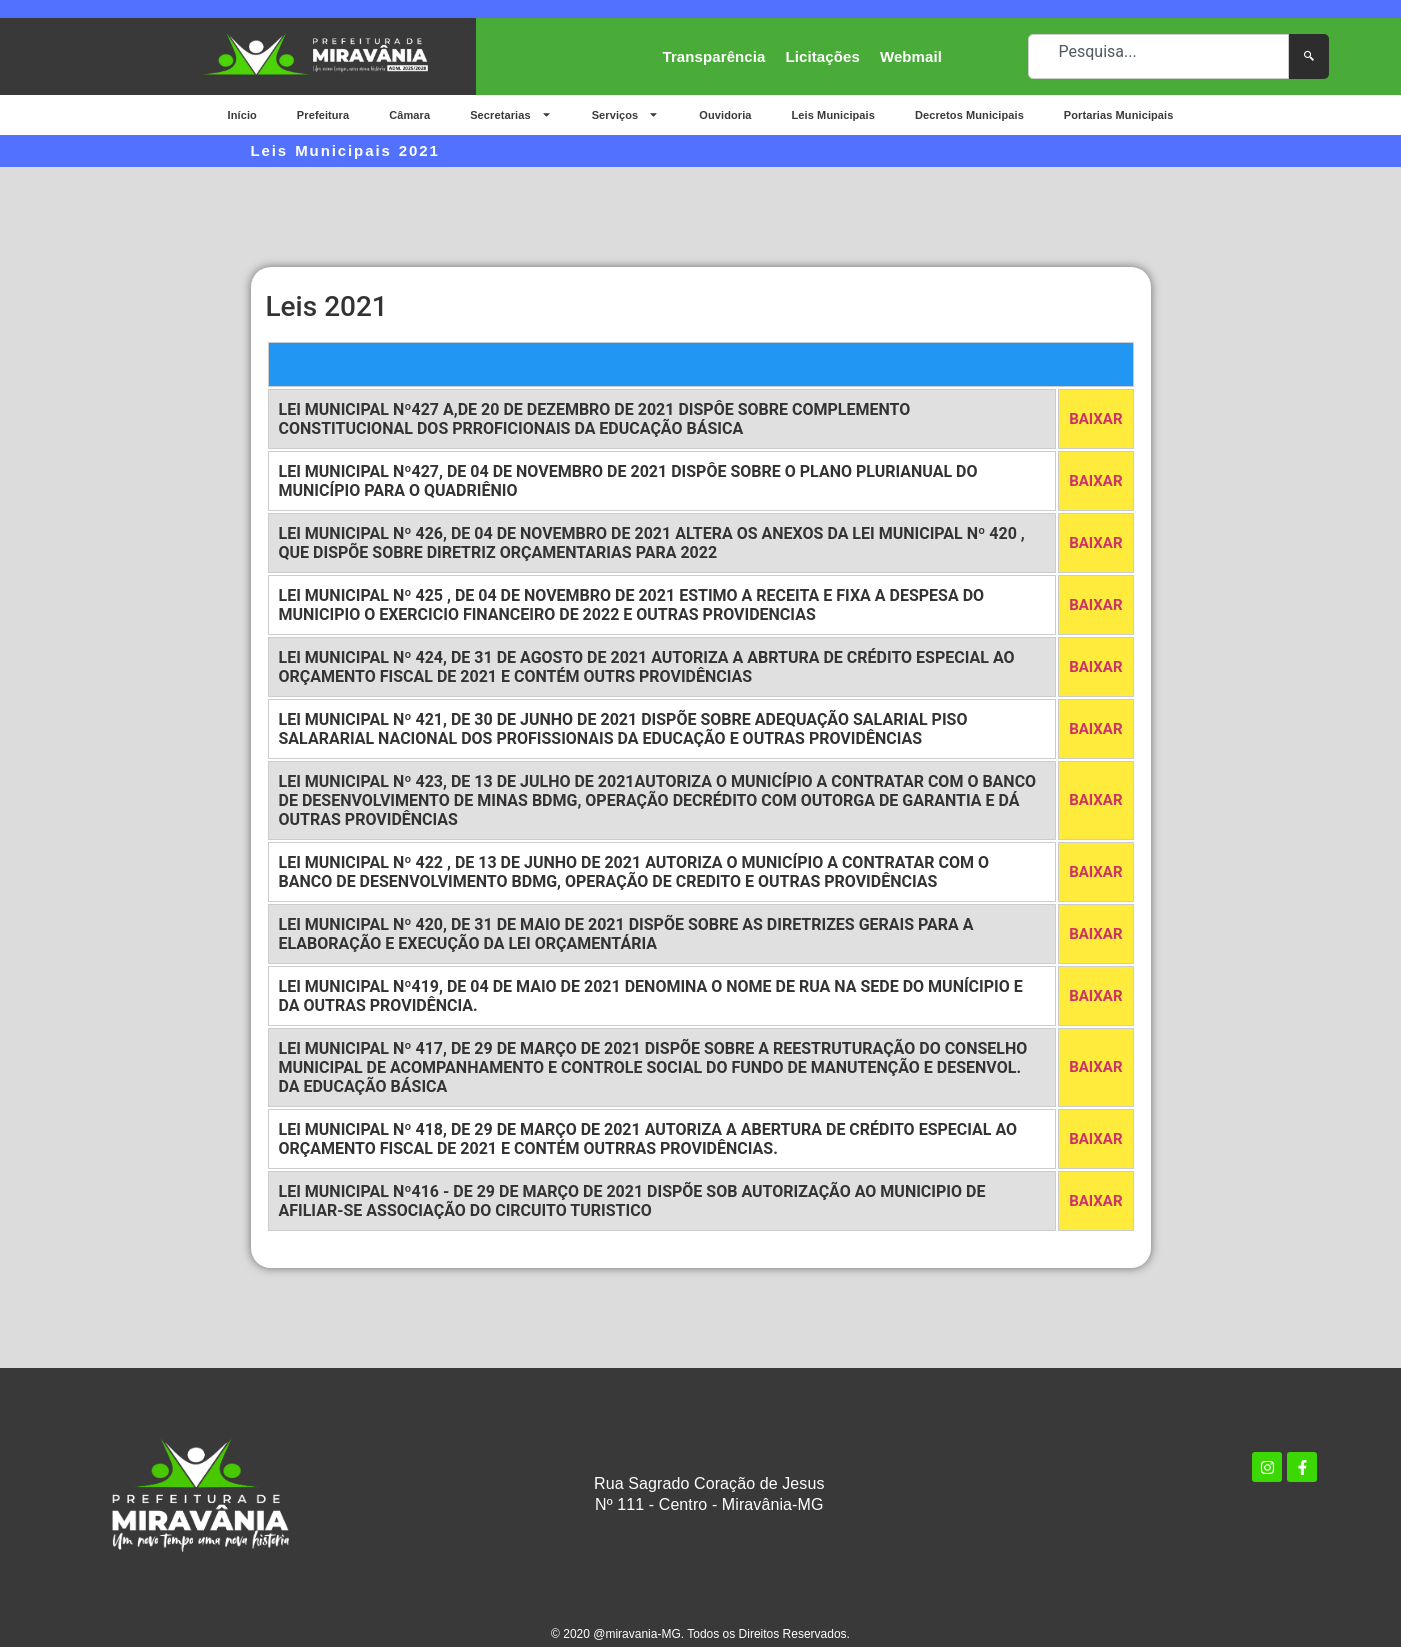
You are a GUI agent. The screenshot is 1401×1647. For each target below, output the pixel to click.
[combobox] (1158, 56)
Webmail (911, 56)
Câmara (409, 115)
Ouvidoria (725, 115)
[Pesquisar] (1309, 56)
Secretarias (510, 114)
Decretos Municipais (969, 115)
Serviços (626, 114)
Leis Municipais (833, 115)
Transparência (714, 56)
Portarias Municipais (1119, 115)
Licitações (823, 56)
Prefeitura (323, 115)
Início (242, 115)
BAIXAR (1095, 419)
